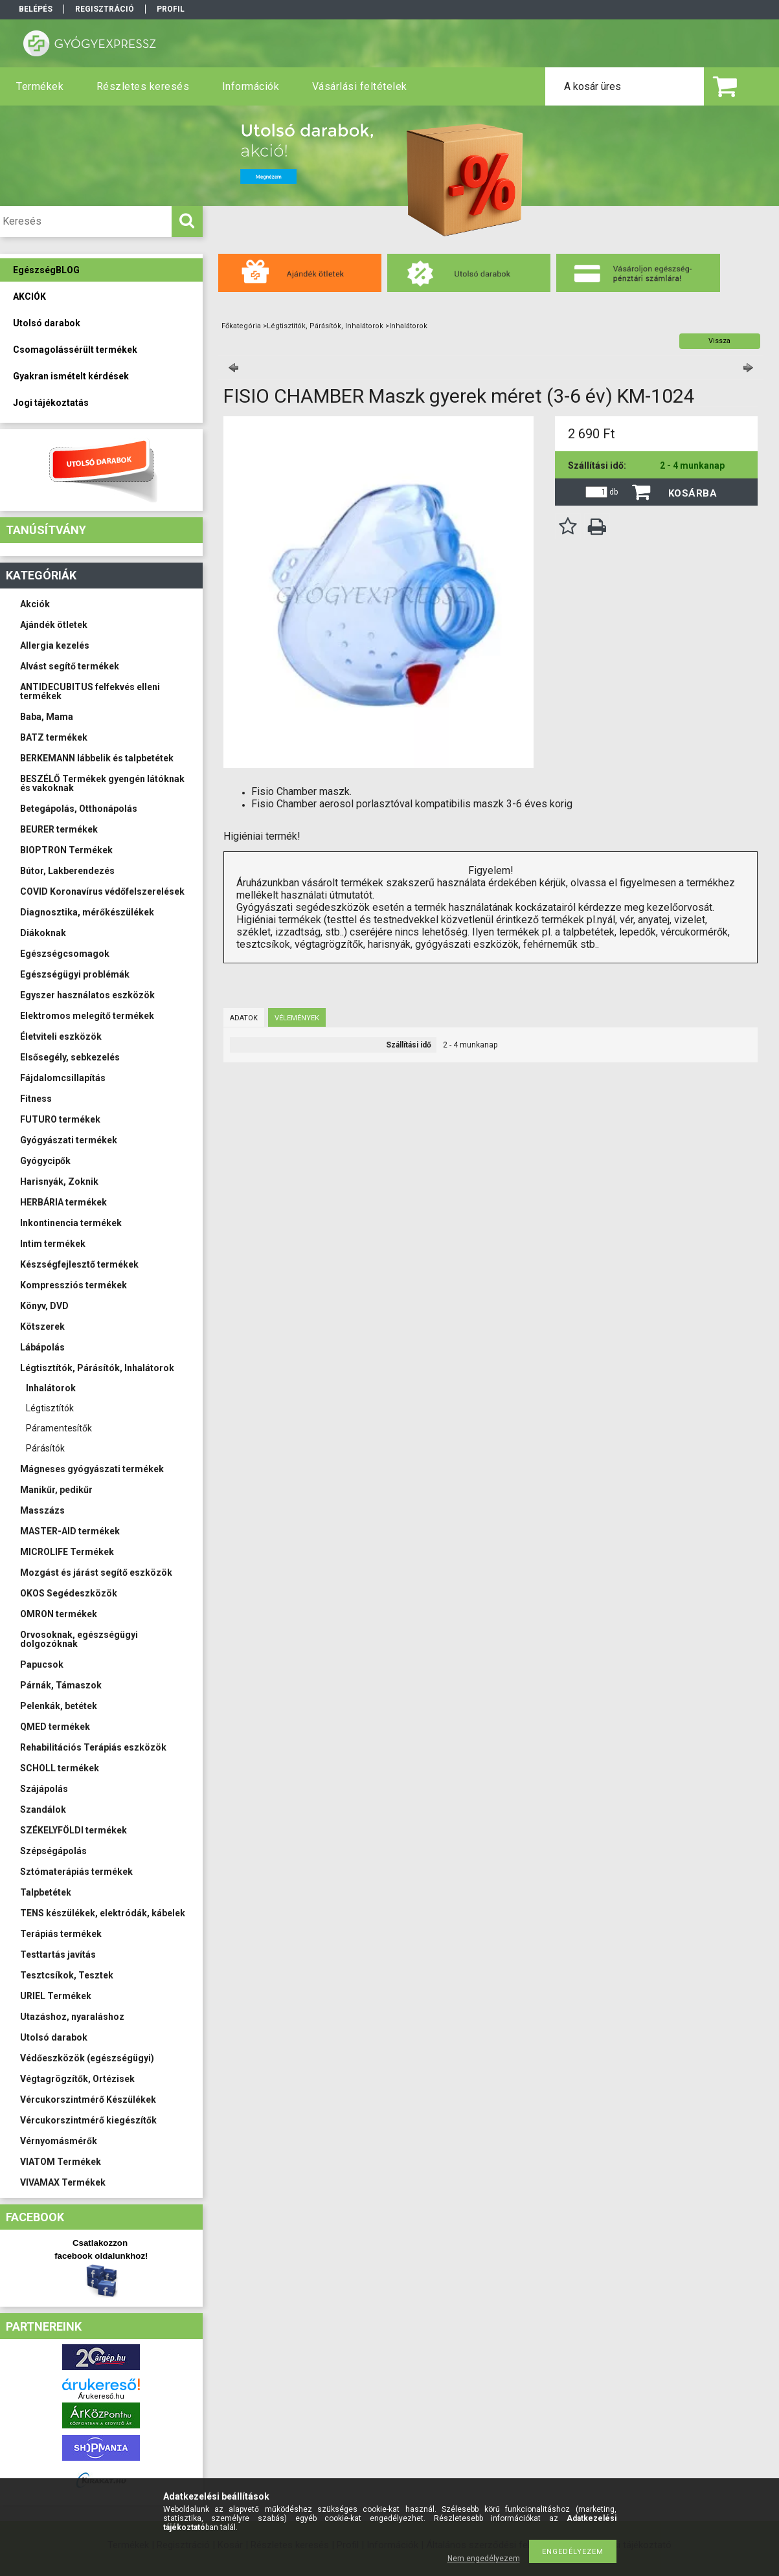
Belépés (35, 9)
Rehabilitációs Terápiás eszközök (93, 1747)
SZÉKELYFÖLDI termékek (73, 1830)
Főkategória (241, 326)
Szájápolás (44, 1789)
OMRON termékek (58, 1614)
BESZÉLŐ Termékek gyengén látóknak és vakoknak (102, 783)
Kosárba (692, 493)
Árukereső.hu (101, 2396)
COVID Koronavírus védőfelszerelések (102, 891)
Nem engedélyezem (483, 2558)
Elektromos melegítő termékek (87, 1016)
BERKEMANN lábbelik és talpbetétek (97, 758)
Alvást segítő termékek (69, 666)
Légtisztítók (50, 1408)
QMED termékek (55, 1726)
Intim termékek (52, 1243)
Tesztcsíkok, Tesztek (66, 1975)
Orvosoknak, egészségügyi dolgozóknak (79, 1639)
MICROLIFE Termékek (67, 1552)
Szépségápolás (53, 1851)
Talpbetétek (45, 1892)
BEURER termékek (59, 829)
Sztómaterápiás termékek (76, 1871)
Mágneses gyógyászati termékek (92, 1469)
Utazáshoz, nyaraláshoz (72, 2016)
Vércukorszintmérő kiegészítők (88, 2120)
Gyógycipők (45, 1161)
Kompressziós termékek (73, 1285)
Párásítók (45, 1448)
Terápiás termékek (61, 1934)
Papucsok (41, 1664)
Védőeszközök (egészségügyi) (87, 2058)
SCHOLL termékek (59, 1768)
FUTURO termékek (60, 1119)
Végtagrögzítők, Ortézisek (77, 2079)
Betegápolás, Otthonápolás (78, 808)
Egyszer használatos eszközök (87, 995)
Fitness (36, 1098)
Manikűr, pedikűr (56, 1489)
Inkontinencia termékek (71, 1223)
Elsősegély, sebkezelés (70, 1057)
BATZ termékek (53, 737)
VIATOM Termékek (60, 2161)
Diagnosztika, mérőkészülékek (87, 912)
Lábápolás (42, 1347)
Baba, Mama (46, 716)
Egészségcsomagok (64, 953)
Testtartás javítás (58, 1954)
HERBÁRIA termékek (63, 1202)
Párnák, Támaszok (61, 1685)
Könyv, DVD (44, 1306)
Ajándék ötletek (53, 625)
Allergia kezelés (54, 645)
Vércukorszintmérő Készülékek (88, 2099)
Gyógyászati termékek (68, 1140)
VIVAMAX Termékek (63, 2182)
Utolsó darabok (53, 2037)
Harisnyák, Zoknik (59, 1181)
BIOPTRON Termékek (66, 850)
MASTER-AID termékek (70, 1531)
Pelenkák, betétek (58, 1706)
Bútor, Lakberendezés (67, 871)
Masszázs (42, 1510)
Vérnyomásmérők (58, 2141)
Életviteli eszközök (61, 1036)
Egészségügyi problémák (75, 974)
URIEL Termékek (55, 1996)
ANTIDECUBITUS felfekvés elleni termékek (90, 691)
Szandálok (43, 1809)
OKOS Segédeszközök (68, 1593)
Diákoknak (43, 933)
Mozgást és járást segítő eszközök (96, 1572)
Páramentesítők (59, 1428)
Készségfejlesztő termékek (79, 1264)
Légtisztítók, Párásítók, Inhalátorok (97, 1368)
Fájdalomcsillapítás (63, 1078)
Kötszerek (42, 1326)
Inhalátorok (51, 1388)
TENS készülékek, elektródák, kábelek (102, 1913)
